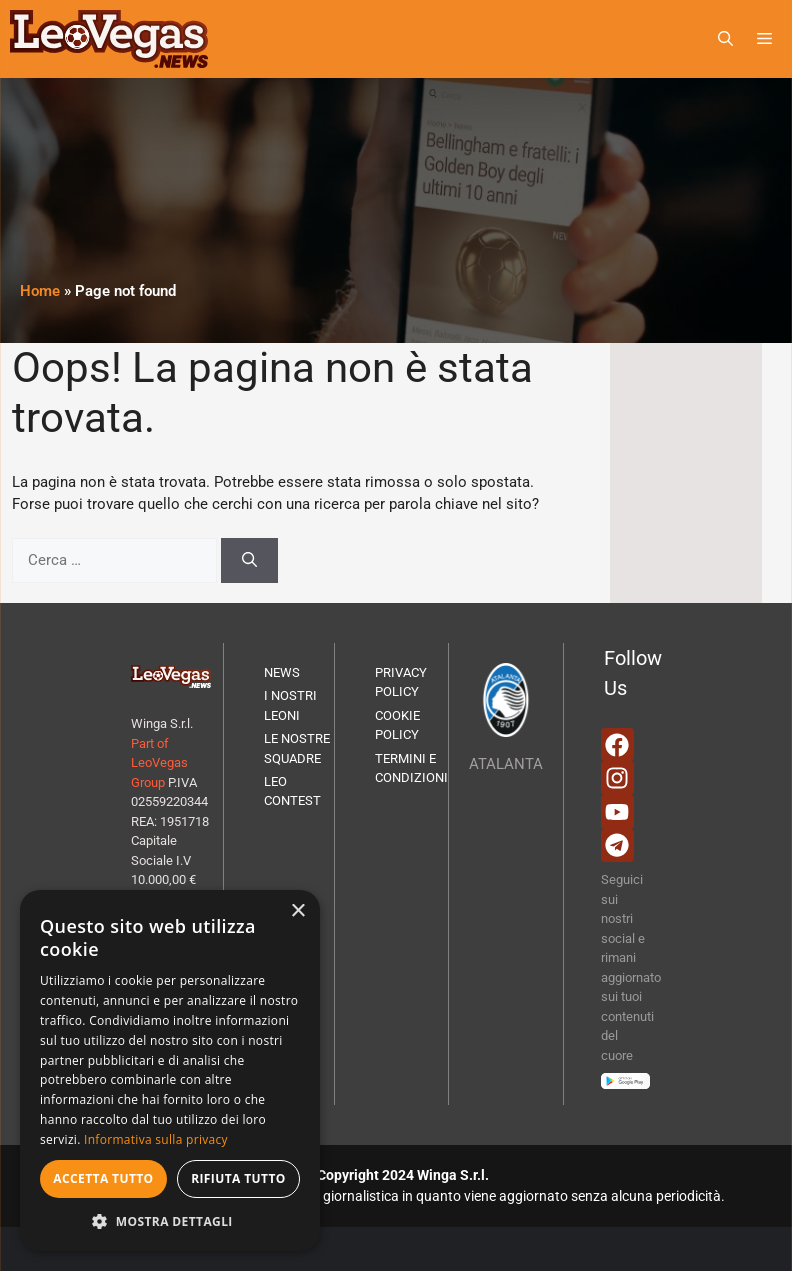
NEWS (282, 672)
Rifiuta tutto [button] (238, 1178)
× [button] (297, 911)
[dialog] (170, 1070)
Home (40, 291)
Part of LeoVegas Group (159, 763)
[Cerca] (249, 560)
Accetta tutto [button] (103, 1178)
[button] (725, 39)
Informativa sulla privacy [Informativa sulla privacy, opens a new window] (156, 1139)
